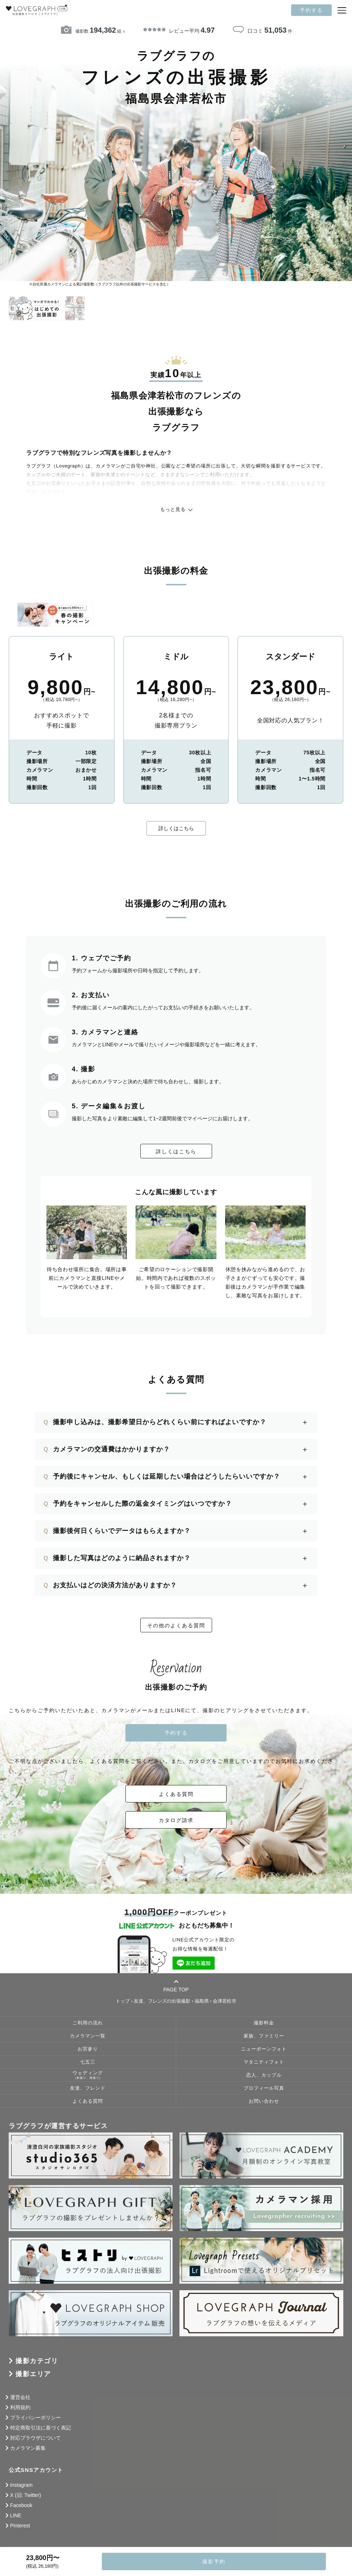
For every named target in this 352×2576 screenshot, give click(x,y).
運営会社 (20, 2397)
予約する (311, 10)
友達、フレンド (87, 2088)
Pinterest (20, 2525)
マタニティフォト (264, 2062)
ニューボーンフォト (264, 2049)
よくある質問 (176, 1794)
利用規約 (20, 2407)
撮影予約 (213, 2561)
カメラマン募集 (28, 2448)
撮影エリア (33, 2374)
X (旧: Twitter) (25, 2495)
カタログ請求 (176, 1820)
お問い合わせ (264, 2101)
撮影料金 (264, 2022)
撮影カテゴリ (37, 2361)
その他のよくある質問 (176, 1625)
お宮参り (88, 2049)
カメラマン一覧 (87, 2036)
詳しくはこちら (176, 828)
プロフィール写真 (264, 2088)
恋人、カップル (264, 2075)
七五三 (87, 2062)
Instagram (21, 2485)
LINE (15, 2515)
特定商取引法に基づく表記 (40, 2428)
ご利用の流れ (88, 2022)
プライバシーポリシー (35, 2417)
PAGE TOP (176, 1985)
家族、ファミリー (264, 2036)
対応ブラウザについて (35, 2438)
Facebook (21, 2505)
